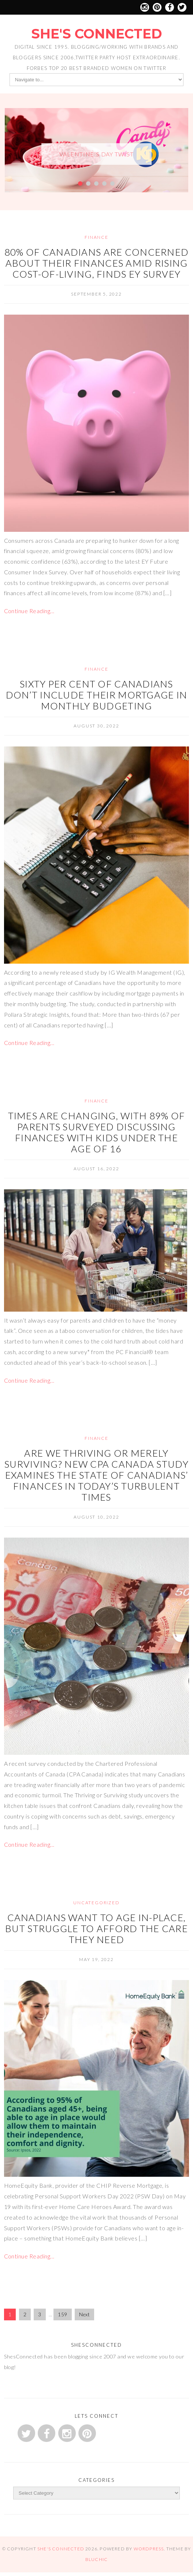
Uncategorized (96, 1902)
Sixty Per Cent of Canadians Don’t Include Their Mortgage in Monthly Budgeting (97, 694)
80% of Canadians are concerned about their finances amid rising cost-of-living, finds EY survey (96, 263)
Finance (96, 237)
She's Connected (96, 34)
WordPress (149, 2548)
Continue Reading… (29, 610)
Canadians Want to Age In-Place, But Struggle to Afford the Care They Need (96, 1928)
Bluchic (96, 2559)
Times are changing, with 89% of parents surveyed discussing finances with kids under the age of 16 (96, 1132)
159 (62, 2314)
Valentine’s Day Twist (96, 154)
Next (84, 2314)
